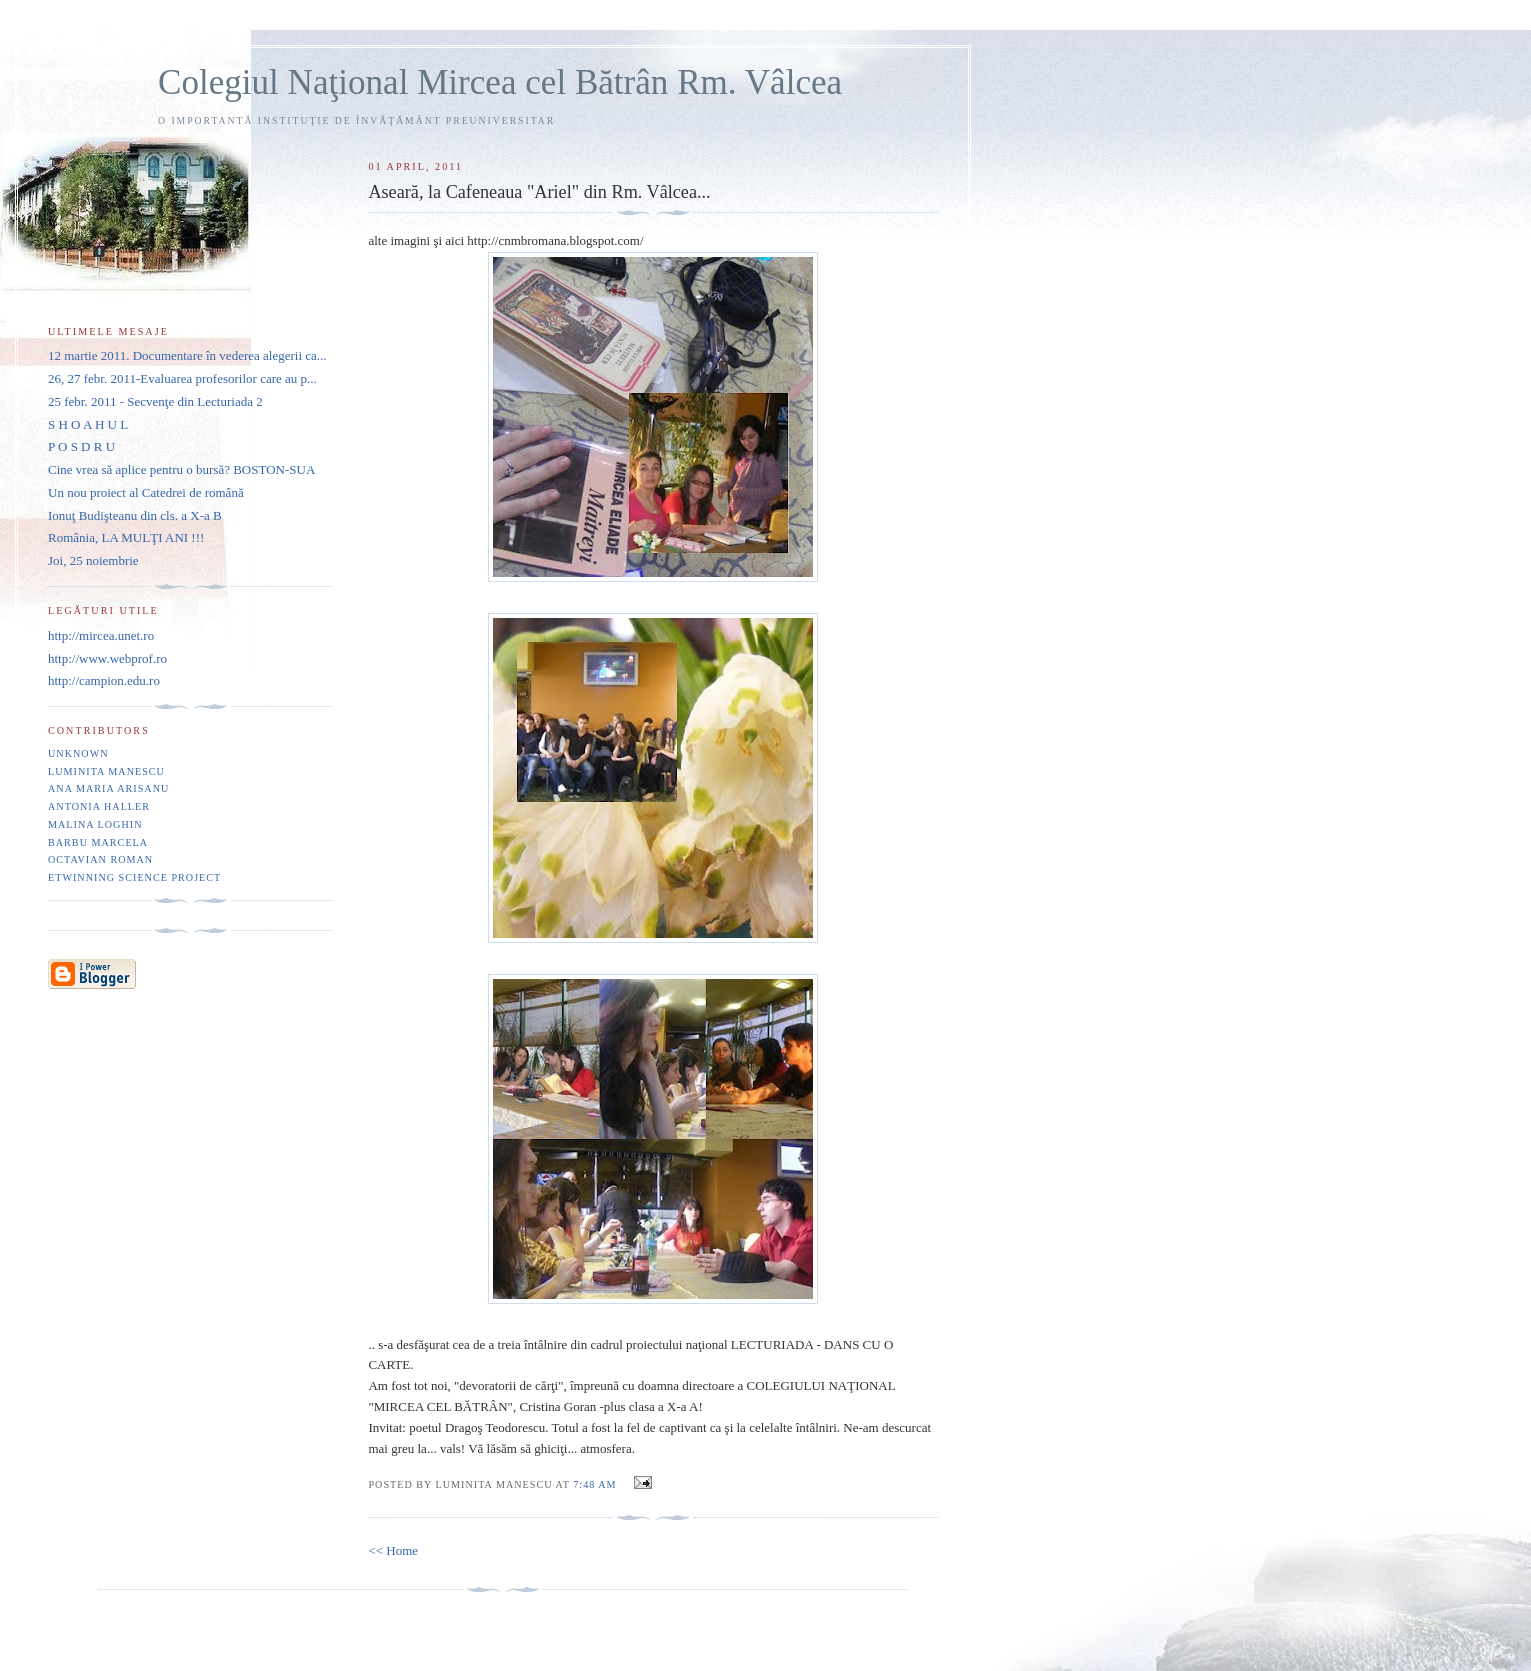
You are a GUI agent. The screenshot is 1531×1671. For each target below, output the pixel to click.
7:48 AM (594, 1484)
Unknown (78, 753)
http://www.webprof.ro (107, 658)
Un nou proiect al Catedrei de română (146, 492)
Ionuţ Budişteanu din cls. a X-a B (135, 515)
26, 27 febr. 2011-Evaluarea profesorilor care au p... (182, 378)
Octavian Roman (100, 859)
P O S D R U (81, 446)
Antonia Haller (99, 806)
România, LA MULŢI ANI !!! (126, 537)
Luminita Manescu (106, 771)
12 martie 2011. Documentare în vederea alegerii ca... (187, 355)
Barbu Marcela (98, 842)
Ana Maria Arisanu (108, 788)
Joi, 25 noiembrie (93, 560)
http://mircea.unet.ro (101, 635)
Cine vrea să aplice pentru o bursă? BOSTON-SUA (181, 469)
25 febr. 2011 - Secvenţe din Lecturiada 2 (155, 401)
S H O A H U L (88, 424)
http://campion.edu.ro (104, 680)
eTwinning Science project (134, 877)
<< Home (393, 1550)
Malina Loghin (95, 824)
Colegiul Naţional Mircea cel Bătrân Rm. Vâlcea (500, 82)
